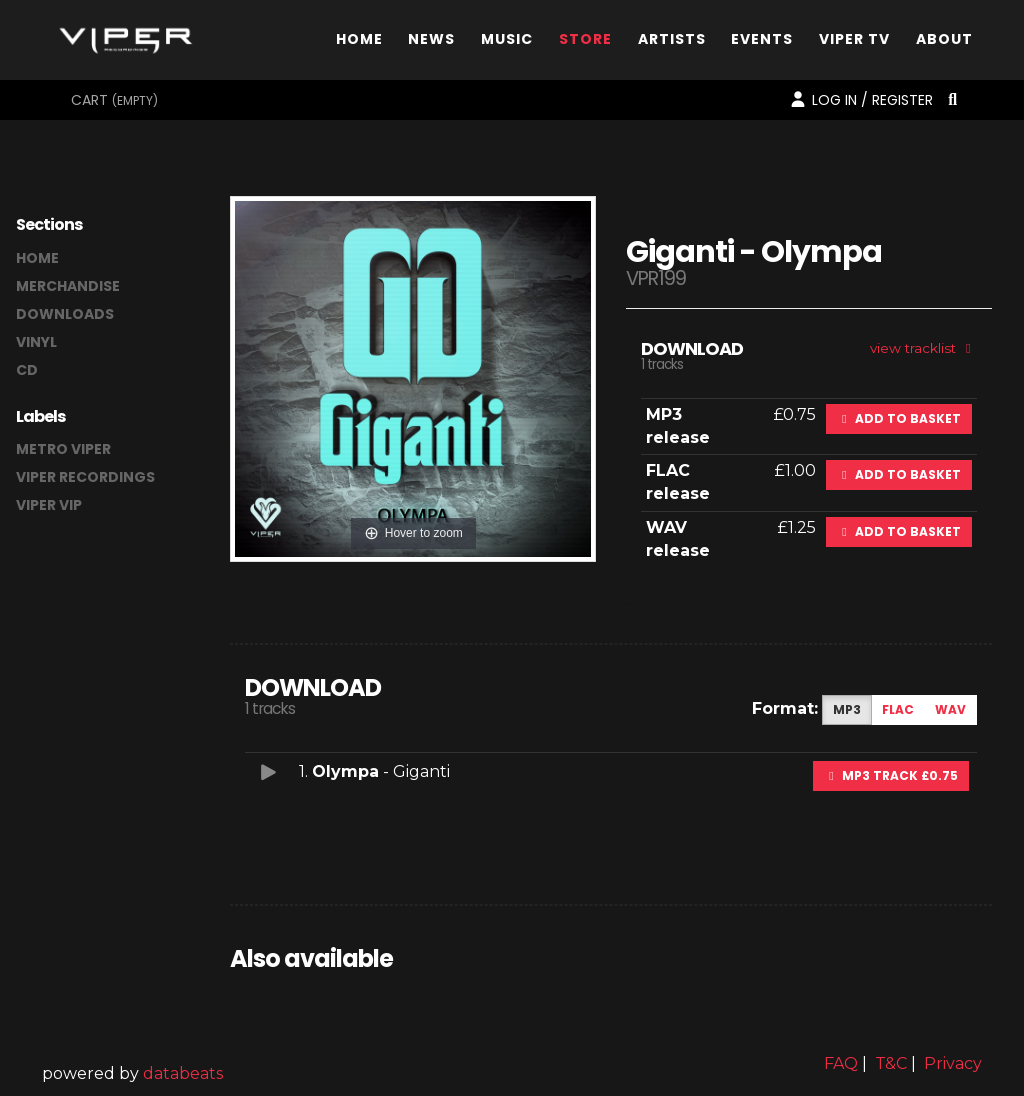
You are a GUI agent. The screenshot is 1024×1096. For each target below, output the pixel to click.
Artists (672, 43)
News (431, 43)
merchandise (68, 286)
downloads (65, 314)
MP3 (847, 709)
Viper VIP (49, 505)
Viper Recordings (85, 477)
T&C (891, 1063)
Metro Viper (63, 449)
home (37, 258)
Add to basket (899, 418)
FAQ (841, 1063)
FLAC (898, 709)
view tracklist (923, 348)
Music (507, 43)
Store (585, 43)
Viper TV (854, 43)
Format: (785, 708)
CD (27, 370)
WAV (950, 709)
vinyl (36, 342)
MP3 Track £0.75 (891, 775)
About (944, 43)
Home (359, 43)
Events (762, 43)
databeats (183, 1073)
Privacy (953, 1063)
